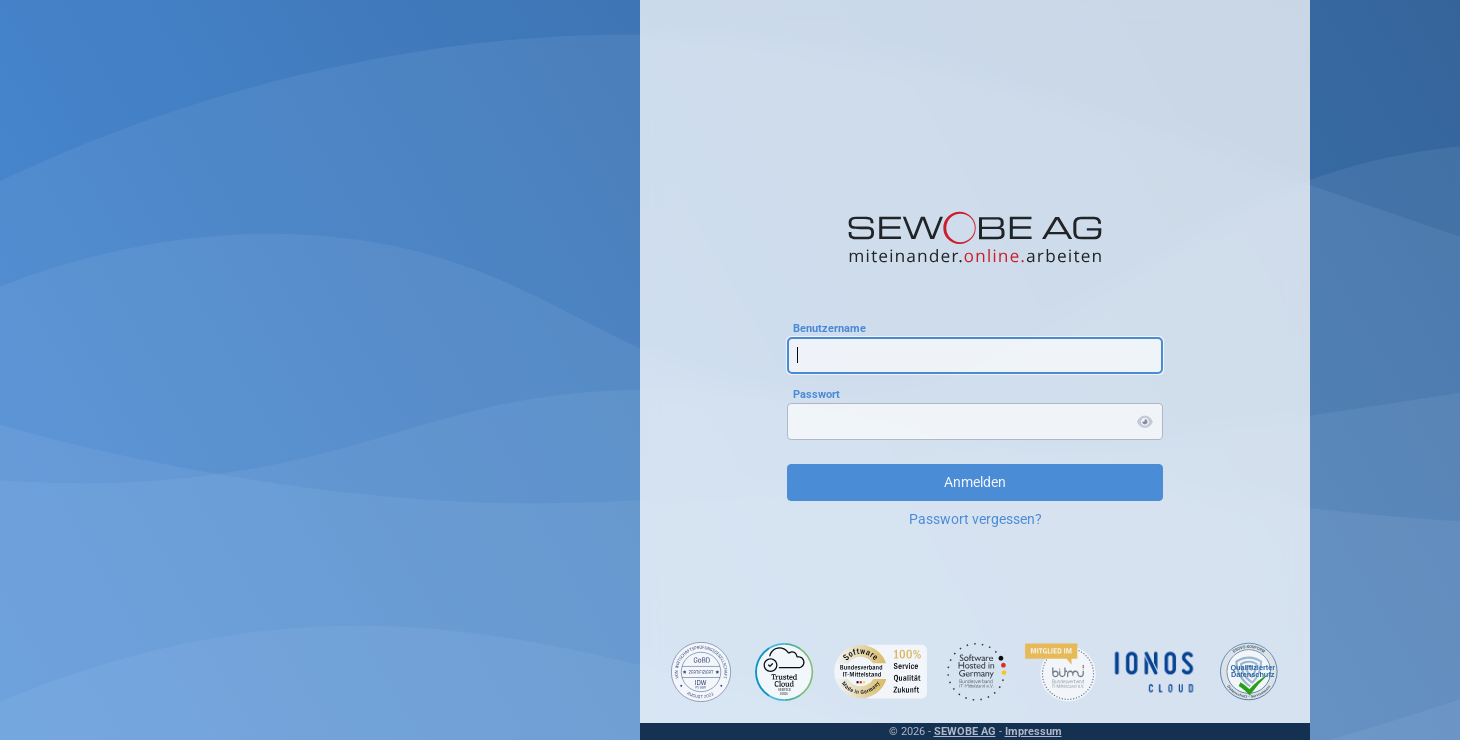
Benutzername (829, 327)
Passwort (816, 393)
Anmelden (975, 482)
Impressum (1033, 731)
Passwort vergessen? (975, 519)
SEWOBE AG (965, 731)
